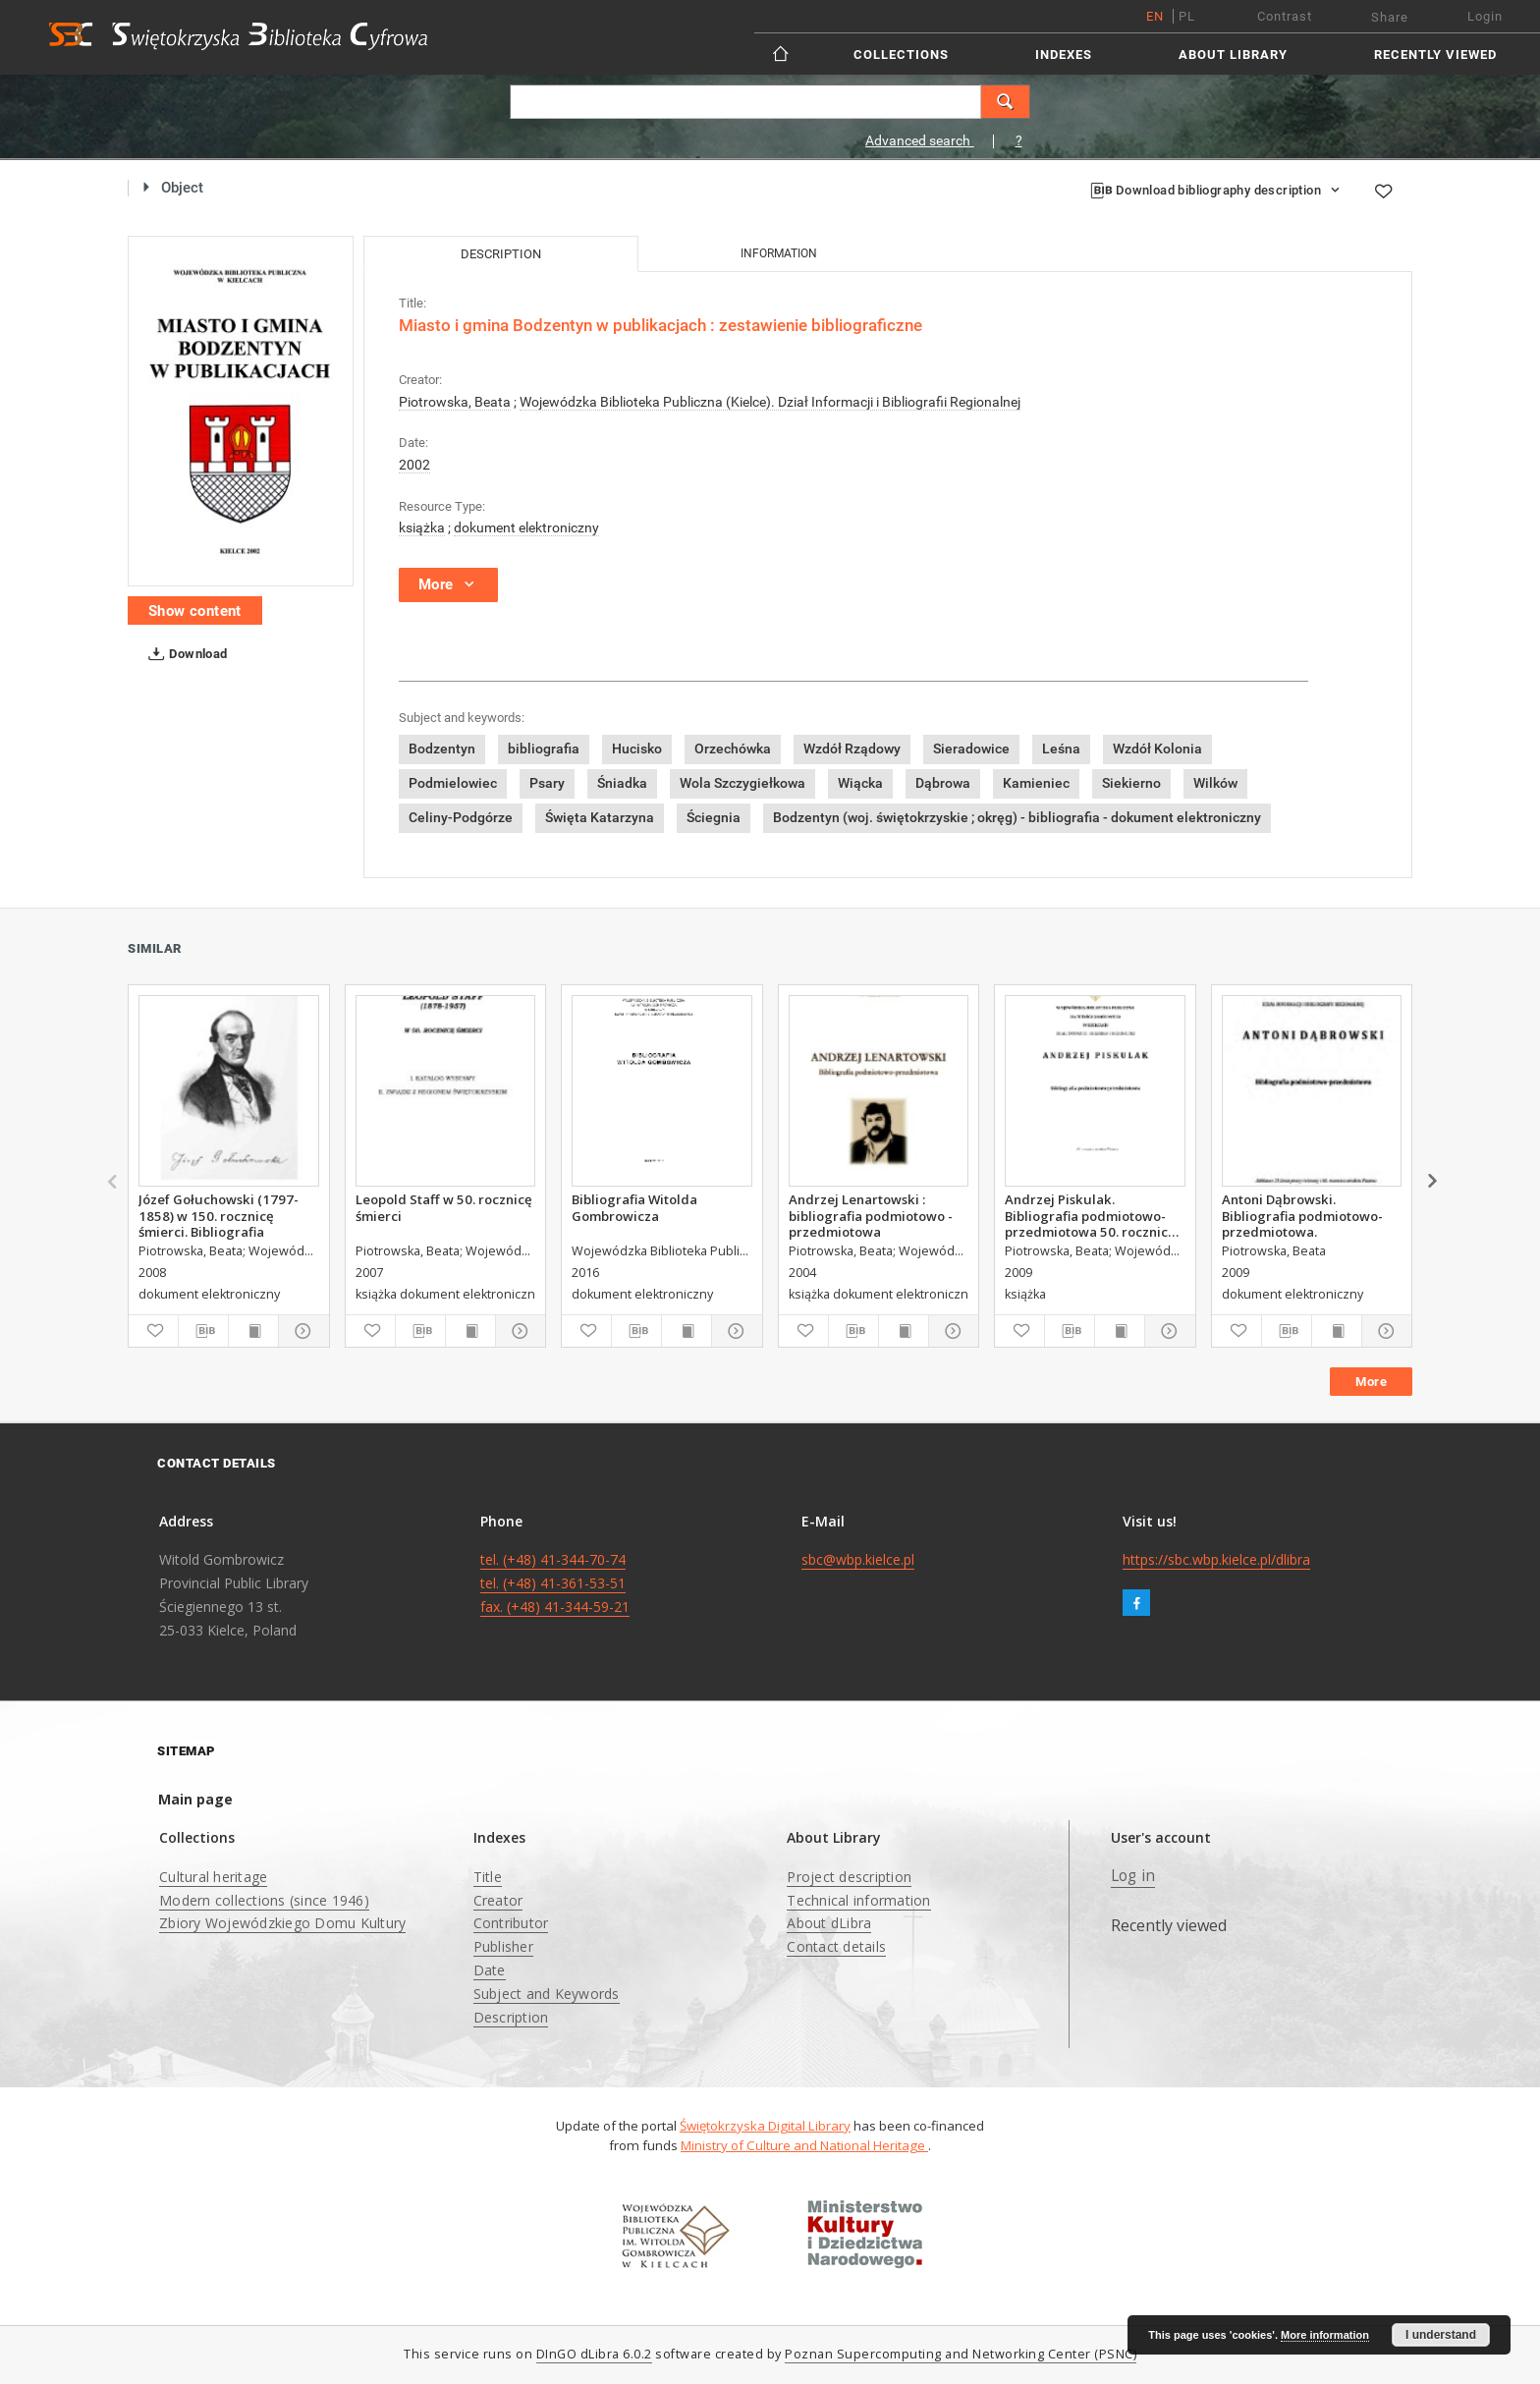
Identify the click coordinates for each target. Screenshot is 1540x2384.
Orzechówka (732, 748)
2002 (414, 464)
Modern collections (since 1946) (264, 1900)
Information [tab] (779, 253)
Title (487, 1876)
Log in (1133, 1875)
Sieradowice (971, 748)
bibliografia (543, 748)
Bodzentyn (442, 748)
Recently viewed (1435, 54)
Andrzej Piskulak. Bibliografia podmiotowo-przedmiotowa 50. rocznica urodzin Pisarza (1090, 1215)
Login (1485, 16)
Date (489, 1970)
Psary (547, 783)
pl (1187, 16)
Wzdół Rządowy (852, 748)
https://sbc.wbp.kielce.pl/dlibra (1216, 1559)
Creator (498, 1900)
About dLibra (829, 1922)
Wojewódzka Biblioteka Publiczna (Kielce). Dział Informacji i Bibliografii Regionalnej (770, 402)
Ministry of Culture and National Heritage (804, 2145)
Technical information (858, 1900)
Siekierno (1131, 783)
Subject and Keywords (546, 1993)
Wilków (1215, 783)
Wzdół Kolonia (1157, 748)
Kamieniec (1036, 783)
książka (422, 527)
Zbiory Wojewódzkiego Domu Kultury (282, 1922)
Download (184, 654)
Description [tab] (501, 254)
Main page (195, 1799)
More (1371, 1381)
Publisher (503, 1946)
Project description (849, 1876)
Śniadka (622, 783)
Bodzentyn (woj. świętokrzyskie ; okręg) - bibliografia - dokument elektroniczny (1017, 817)
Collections (901, 54)
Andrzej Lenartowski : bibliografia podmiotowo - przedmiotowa (871, 1215)
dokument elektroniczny (526, 527)
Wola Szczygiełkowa (742, 783)
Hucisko (637, 748)
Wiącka (860, 783)
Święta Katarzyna (599, 817)
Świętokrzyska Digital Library (765, 2126)
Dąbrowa (942, 783)
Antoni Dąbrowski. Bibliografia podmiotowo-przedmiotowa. (1302, 1215)
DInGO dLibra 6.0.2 (594, 2354)
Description (511, 2017)
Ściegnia (714, 817)
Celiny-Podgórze (461, 817)
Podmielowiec (453, 783)
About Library (1233, 54)
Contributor (511, 1922)
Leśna (1061, 748)
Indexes (1063, 54)
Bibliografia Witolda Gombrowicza (634, 1207)
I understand (1440, 2335)
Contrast (1284, 16)
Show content (195, 611)
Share (1389, 17)
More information (1325, 2335)
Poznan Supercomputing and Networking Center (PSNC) (960, 2354)
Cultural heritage (213, 1876)
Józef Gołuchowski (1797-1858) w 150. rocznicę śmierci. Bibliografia (218, 1215)
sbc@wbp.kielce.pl (857, 1559)
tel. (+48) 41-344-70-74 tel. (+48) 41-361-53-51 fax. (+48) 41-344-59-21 (555, 1583)
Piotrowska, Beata (455, 402)
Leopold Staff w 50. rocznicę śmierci (444, 1207)
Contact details (836, 1946)
